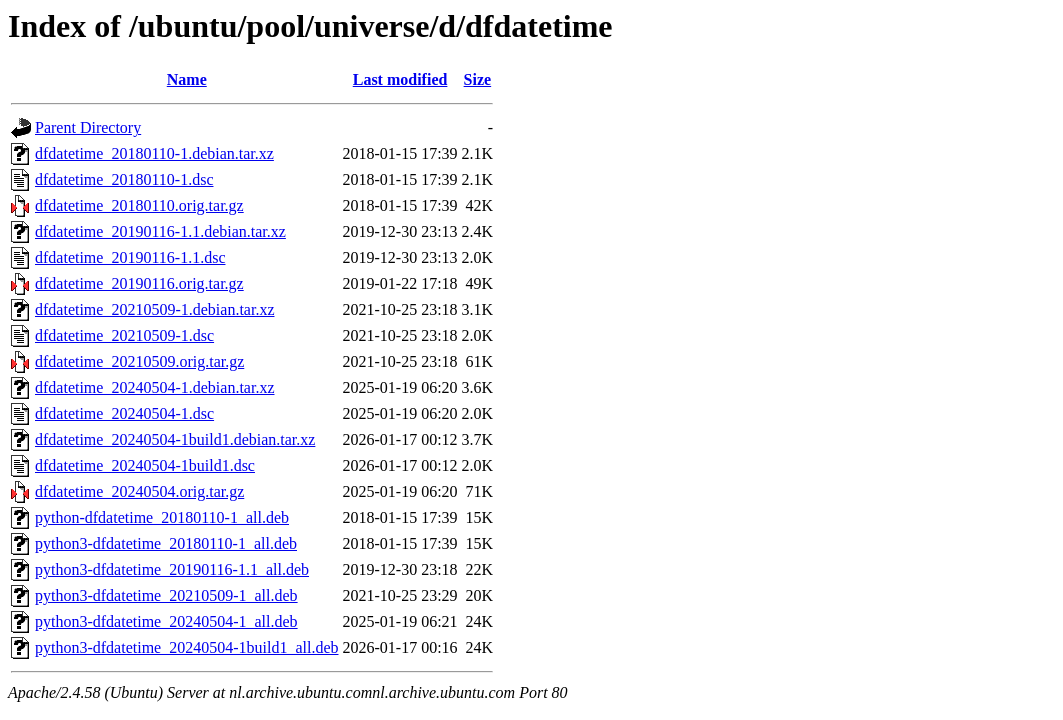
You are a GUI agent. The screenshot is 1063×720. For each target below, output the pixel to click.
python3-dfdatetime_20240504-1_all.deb (166, 621)
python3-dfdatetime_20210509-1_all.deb (166, 595)
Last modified (400, 79)
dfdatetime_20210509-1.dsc (124, 335)
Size (478, 79)
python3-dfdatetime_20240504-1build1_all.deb (187, 647)
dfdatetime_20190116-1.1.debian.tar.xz (160, 231)
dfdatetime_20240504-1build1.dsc (145, 465)
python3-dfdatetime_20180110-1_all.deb (166, 543)
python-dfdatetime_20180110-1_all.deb (162, 517)
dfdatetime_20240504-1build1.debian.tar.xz (175, 439)
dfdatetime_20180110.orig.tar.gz (139, 205)
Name (187, 79)
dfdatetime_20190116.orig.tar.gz (139, 283)
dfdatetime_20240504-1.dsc (124, 413)
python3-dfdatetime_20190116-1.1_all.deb (172, 569)
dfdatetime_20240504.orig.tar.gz (139, 491)
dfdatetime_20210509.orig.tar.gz (139, 361)
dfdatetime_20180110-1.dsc (124, 179)
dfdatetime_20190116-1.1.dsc (130, 257)
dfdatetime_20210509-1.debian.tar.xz (154, 309)
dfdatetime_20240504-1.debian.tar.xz (154, 387)
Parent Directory (88, 127)
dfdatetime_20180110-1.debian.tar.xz (154, 153)
